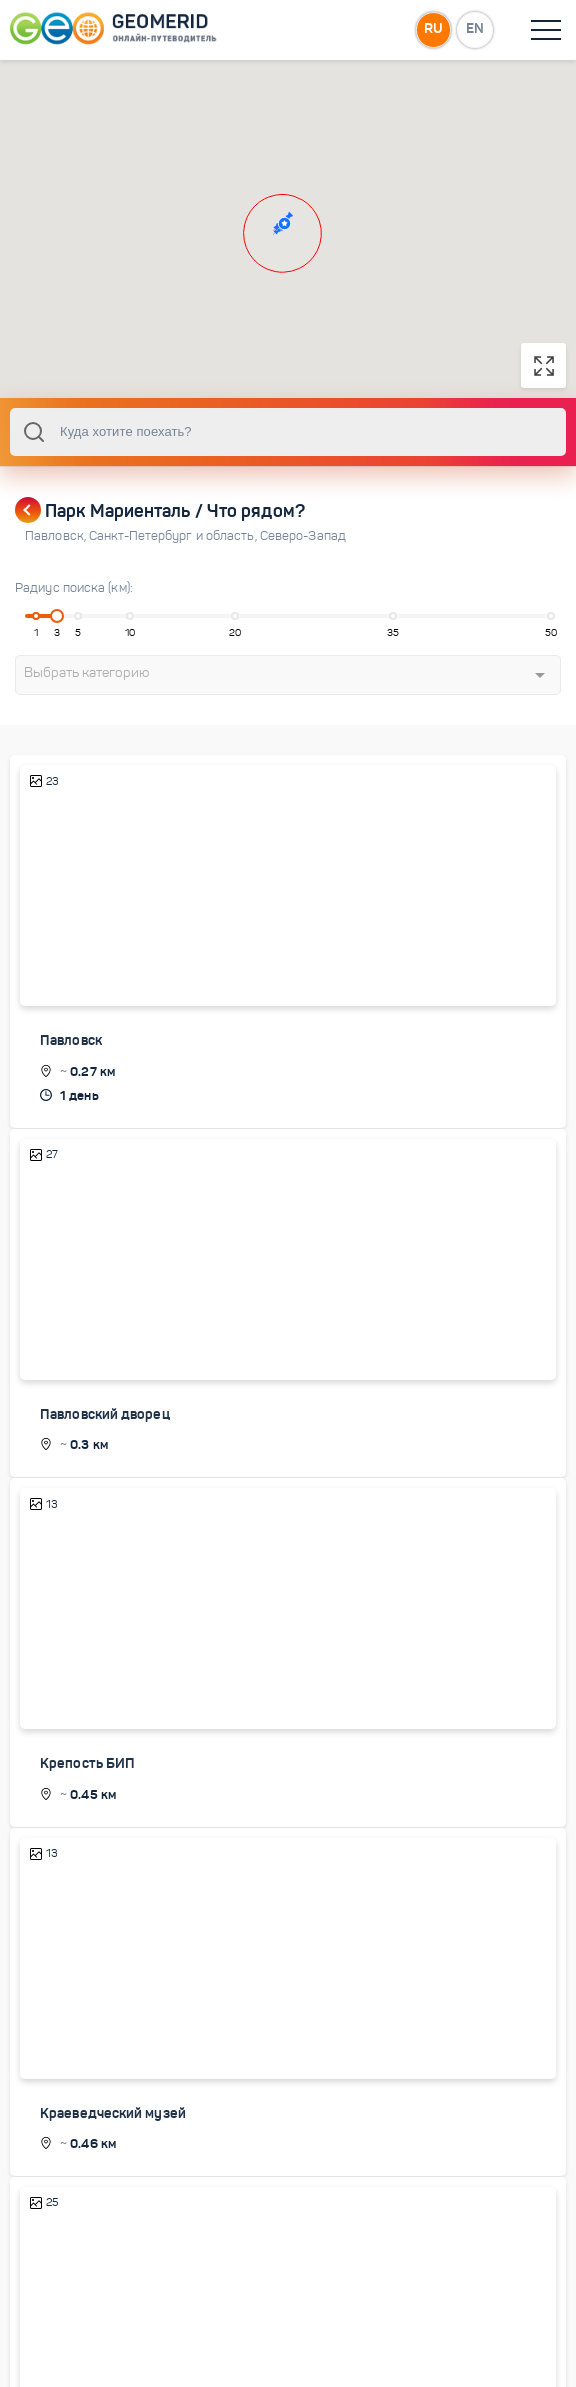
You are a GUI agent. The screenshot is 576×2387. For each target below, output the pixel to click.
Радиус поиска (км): (74, 608)
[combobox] (288, 452)
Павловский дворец (105, 1433)
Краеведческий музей (113, 2132)
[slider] (57, 636)
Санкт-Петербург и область (174, 556)
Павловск (57, 556)
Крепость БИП (87, 1783)
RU (432, 29)
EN (475, 29)
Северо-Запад (303, 556)
